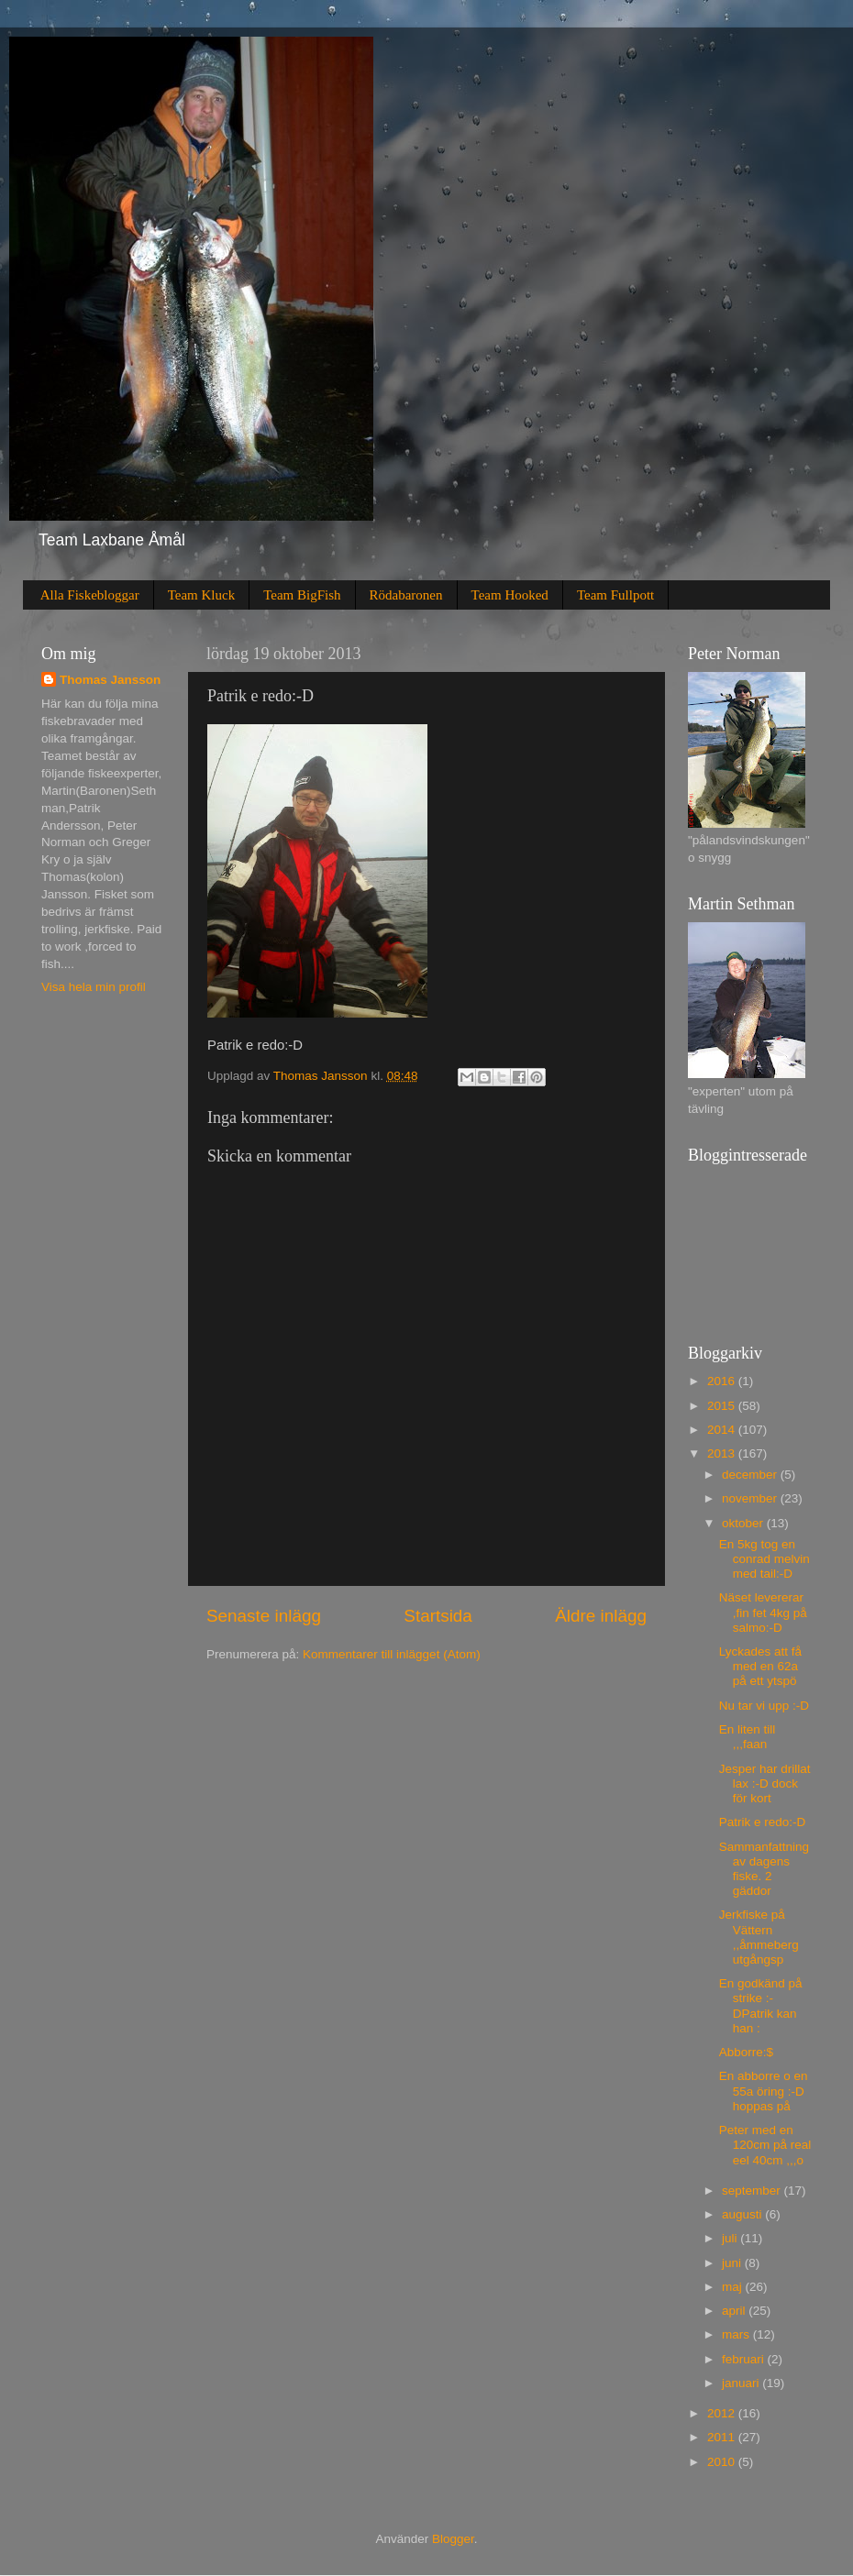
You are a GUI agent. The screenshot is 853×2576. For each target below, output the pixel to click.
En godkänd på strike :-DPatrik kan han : (761, 2005)
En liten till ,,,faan (747, 1737)
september (753, 2190)
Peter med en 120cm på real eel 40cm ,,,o (765, 2144)
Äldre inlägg (601, 1615)
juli (731, 2238)
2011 (722, 2437)
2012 (722, 2413)
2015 (722, 1406)
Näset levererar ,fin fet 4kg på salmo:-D (763, 1612)
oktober (744, 1523)
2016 (722, 1381)
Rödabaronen (406, 595)
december (751, 1474)
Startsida (438, 1615)
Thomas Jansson (110, 680)
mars (737, 2334)
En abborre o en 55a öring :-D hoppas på (763, 2090)
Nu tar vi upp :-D (764, 1705)
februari (745, 2359)
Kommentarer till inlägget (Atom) (392, 1654)
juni (733, 2263)
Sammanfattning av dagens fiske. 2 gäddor (764, 1869)
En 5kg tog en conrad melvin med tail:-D (764, 1558)
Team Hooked (509, 595)
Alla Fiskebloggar (89, 595)
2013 (722, 1453)
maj (734, 2287)
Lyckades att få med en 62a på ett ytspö (760, 1666)
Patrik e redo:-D (762, 1822)
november (751, 1498)
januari (742, 2383)
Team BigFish (301, 595)
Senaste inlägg (263, 1615)
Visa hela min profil (93, 987)
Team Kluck (202, 595)
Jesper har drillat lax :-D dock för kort (765, 1783)
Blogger (453, 2539)
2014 (722, 1430)
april (735, 2310)
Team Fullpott (615, 595)
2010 (722, 2462)
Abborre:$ (746, 2052)
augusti (743, 2214)
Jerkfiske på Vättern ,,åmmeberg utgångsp (759, 1937)
